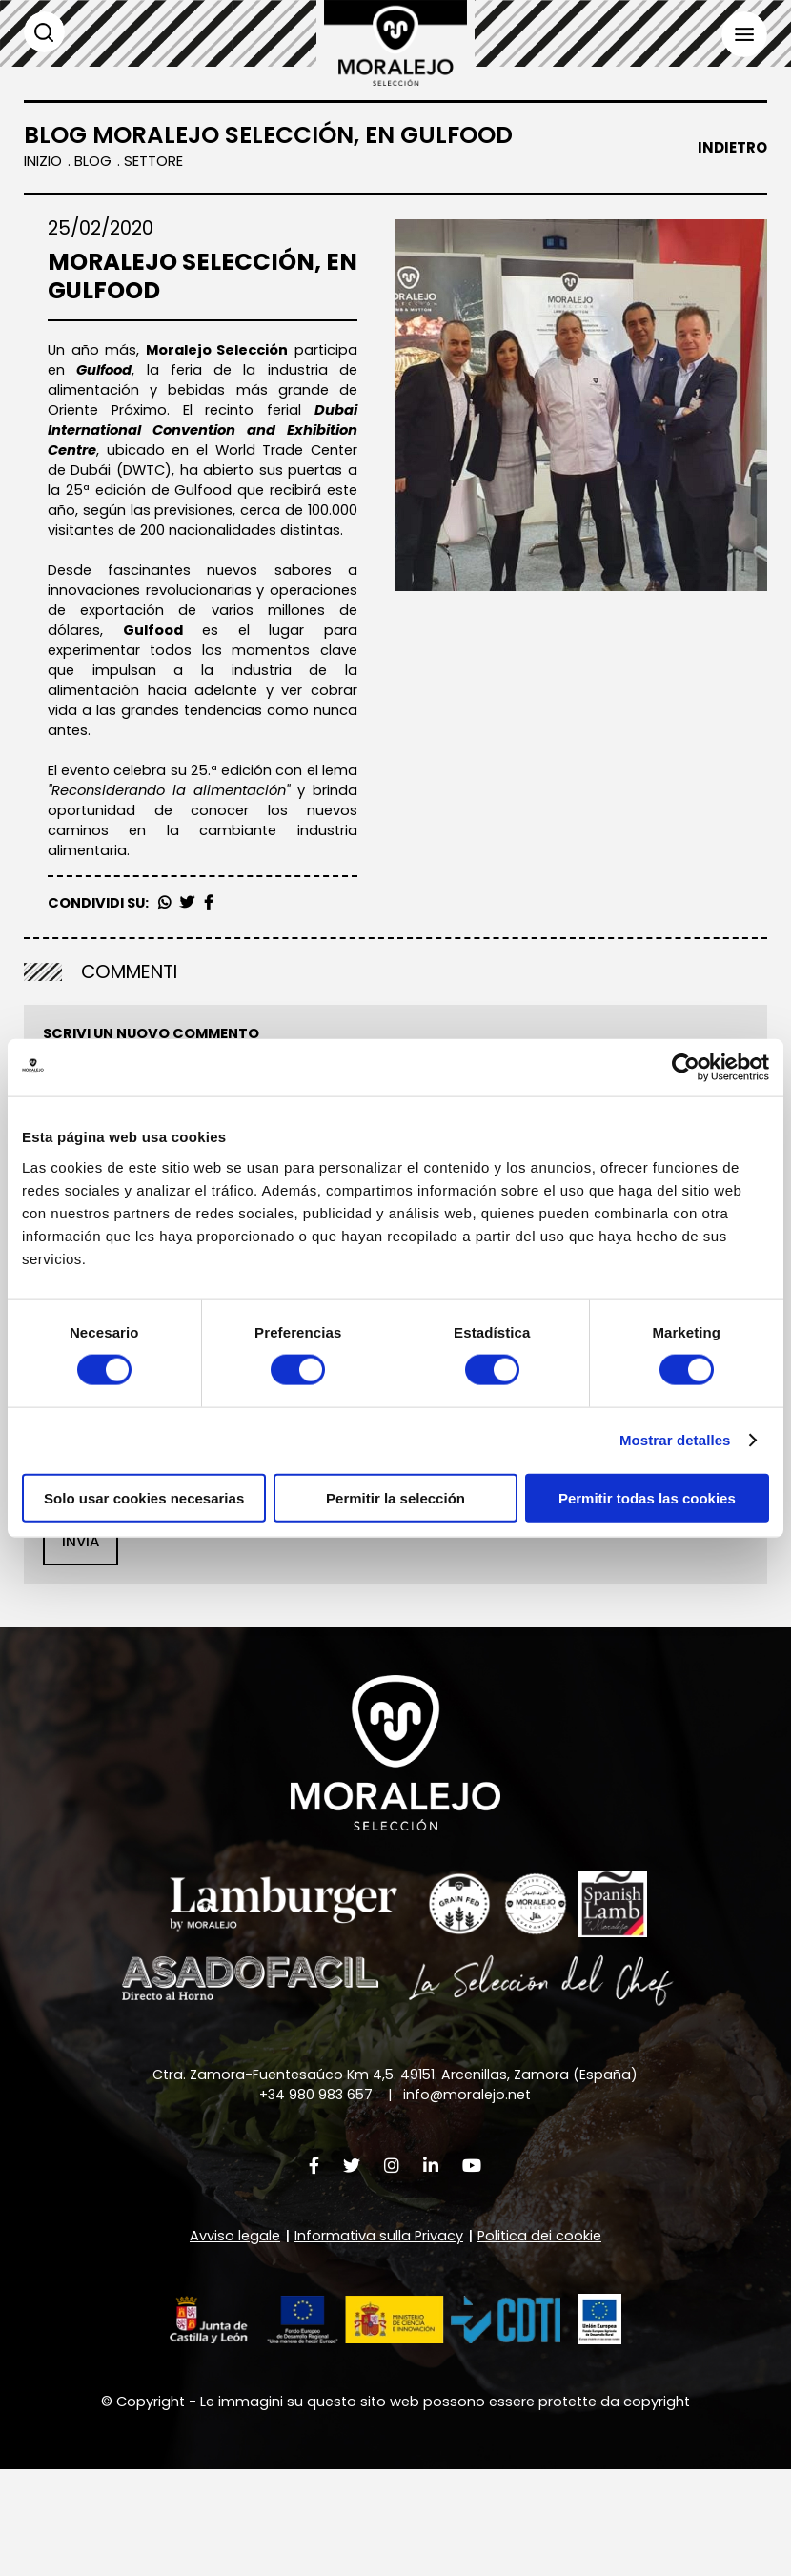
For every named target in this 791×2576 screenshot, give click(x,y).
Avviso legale (232, 2335)
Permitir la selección (395, 1497)
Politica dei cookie (541, 2335)
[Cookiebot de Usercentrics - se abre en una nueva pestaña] (685, 1067)
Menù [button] (743, 35)
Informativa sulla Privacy (378, 2335)
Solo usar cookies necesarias (144, 1497)
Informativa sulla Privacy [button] (334, 1559)
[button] (362, 2421)
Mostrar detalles (675, 1440)
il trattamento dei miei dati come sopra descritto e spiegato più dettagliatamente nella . (398, 1559)
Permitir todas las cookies (647, 1497)
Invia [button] (80, 1637)
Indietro (732, 148)
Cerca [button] (45, 32)
